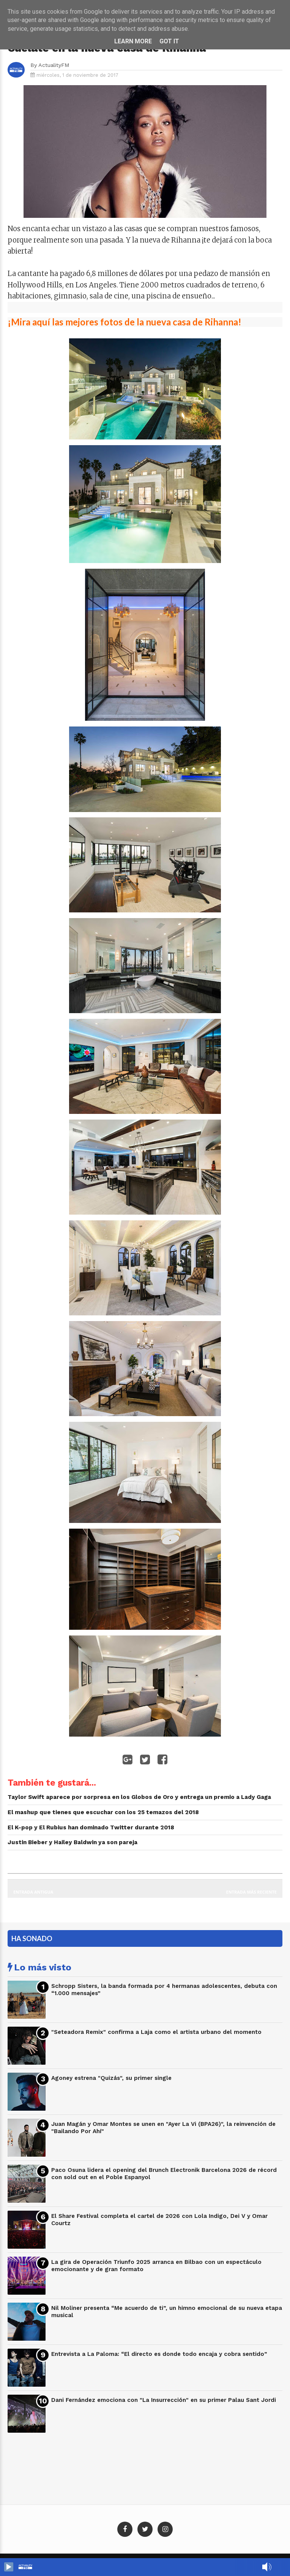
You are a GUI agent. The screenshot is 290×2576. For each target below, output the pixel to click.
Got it (169, 41)
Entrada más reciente (251, 1892)
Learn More (133, 41)
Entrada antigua (33, 1892)
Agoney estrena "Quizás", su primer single (111, 2078)
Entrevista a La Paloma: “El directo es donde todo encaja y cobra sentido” (159, 2354)
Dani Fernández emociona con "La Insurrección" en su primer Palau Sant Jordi (163, 2400)
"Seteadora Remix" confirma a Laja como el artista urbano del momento (156, 2032)
